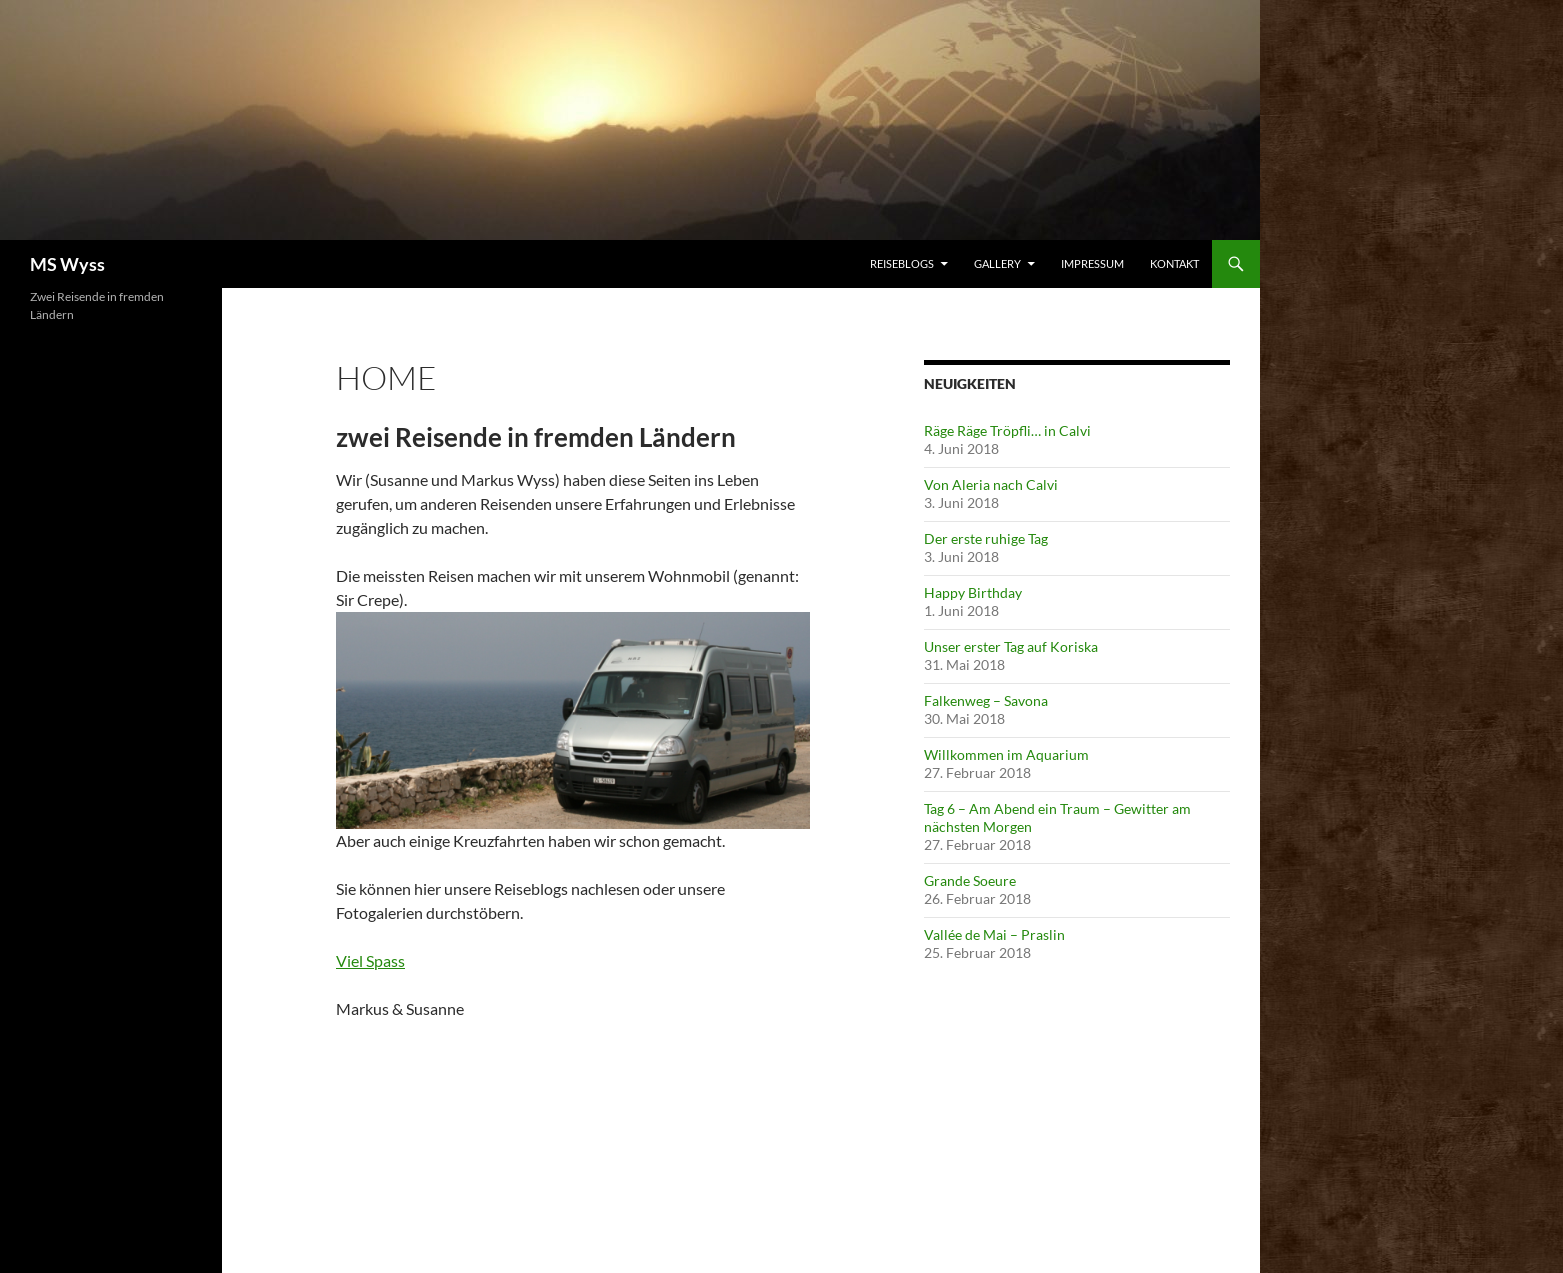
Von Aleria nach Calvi (991, 484)
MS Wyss (67, 264)
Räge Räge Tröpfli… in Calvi (1007, 430)
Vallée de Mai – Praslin (994, 934)
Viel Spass (370, 960)
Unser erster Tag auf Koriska (1011, 646)
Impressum (1092, 263)
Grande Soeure (970, 880)
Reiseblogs (902, 263)
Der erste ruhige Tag (986, 538)
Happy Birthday (973, 592)
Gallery (997, 263)
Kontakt (1174, 263)
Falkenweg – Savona (986, 700)
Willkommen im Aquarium (1006, 754)
